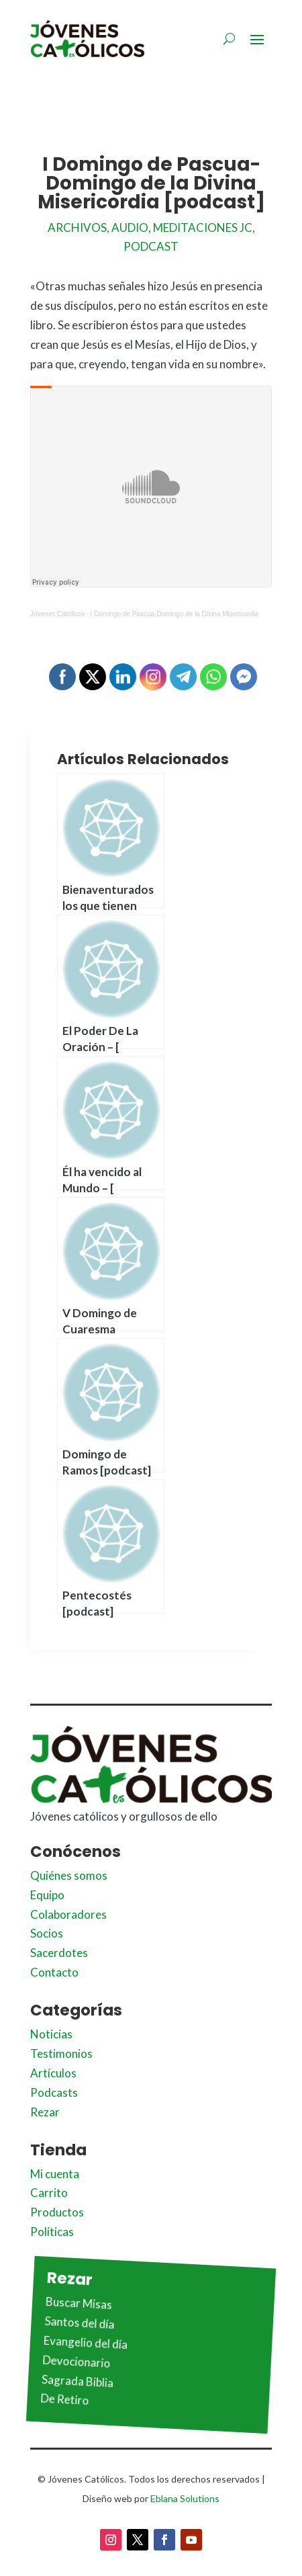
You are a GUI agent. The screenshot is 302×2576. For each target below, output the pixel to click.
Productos (57, 2212)
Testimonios (61, 2053)
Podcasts (54, 2092)
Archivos (77, 227)
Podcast (151, 246)
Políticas (52, 2232)
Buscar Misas (79, 2303)
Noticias (51, 2034)
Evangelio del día (86, 2342)
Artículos (53, 2073)
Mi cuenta (54, 2174)
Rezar (45, 2112)
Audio (129, 227)
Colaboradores (68, 1914)
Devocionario (76, 2361)
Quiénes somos (68, 1875)
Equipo (47, 1895)
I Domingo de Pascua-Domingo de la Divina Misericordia (175, 614)
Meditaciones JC (202, 227)
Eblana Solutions (184, 2498)
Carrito (49, 2193)
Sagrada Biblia (78, 2381)
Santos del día (79, 2322)
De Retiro (64, 2399)
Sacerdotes (59, 1953)
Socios (46, 1933)
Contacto (54, 1972)
